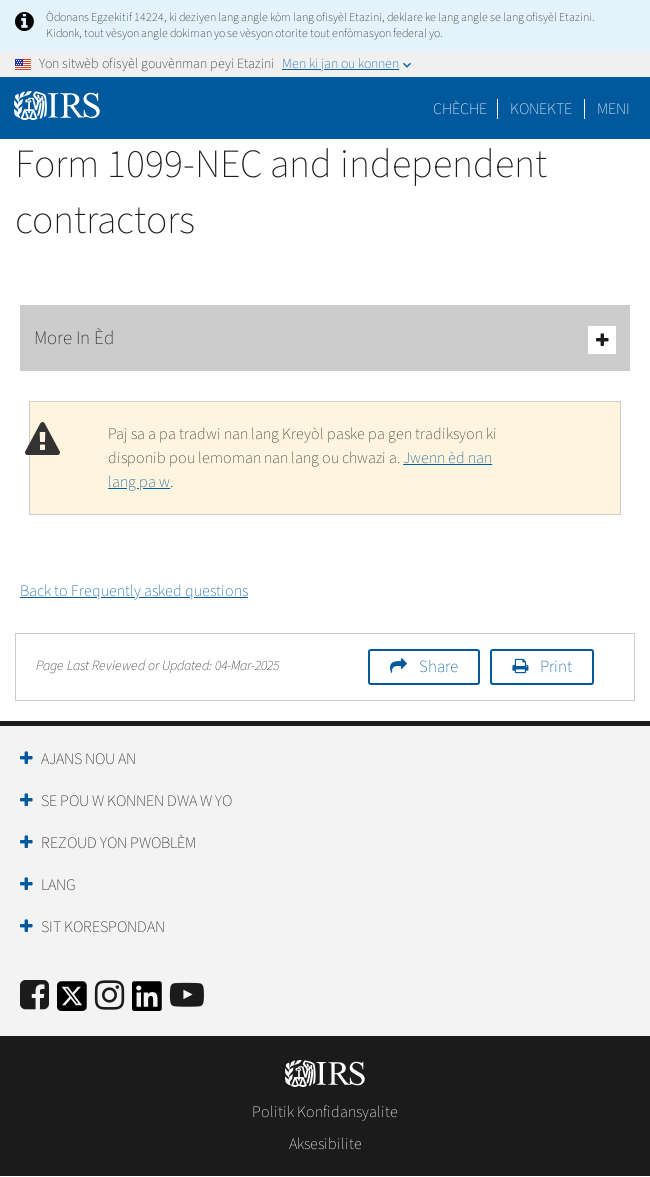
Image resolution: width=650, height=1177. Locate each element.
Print (556, 667)
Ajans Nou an (88, 759)
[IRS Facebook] (34, 996)
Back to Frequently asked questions (134, 591)
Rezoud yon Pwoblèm (118, 843)
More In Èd (325, 339)
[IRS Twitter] (72, 1002)
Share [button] (438, 667)
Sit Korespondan (103, 927)
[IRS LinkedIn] (147, 1002)
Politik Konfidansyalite (325, 1112)
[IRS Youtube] (187, 996)
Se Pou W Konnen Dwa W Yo (136, 801)
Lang (58, 885)
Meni (613, 109)
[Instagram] (109, 996)
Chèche (460, 109)
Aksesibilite (325, 1144)
